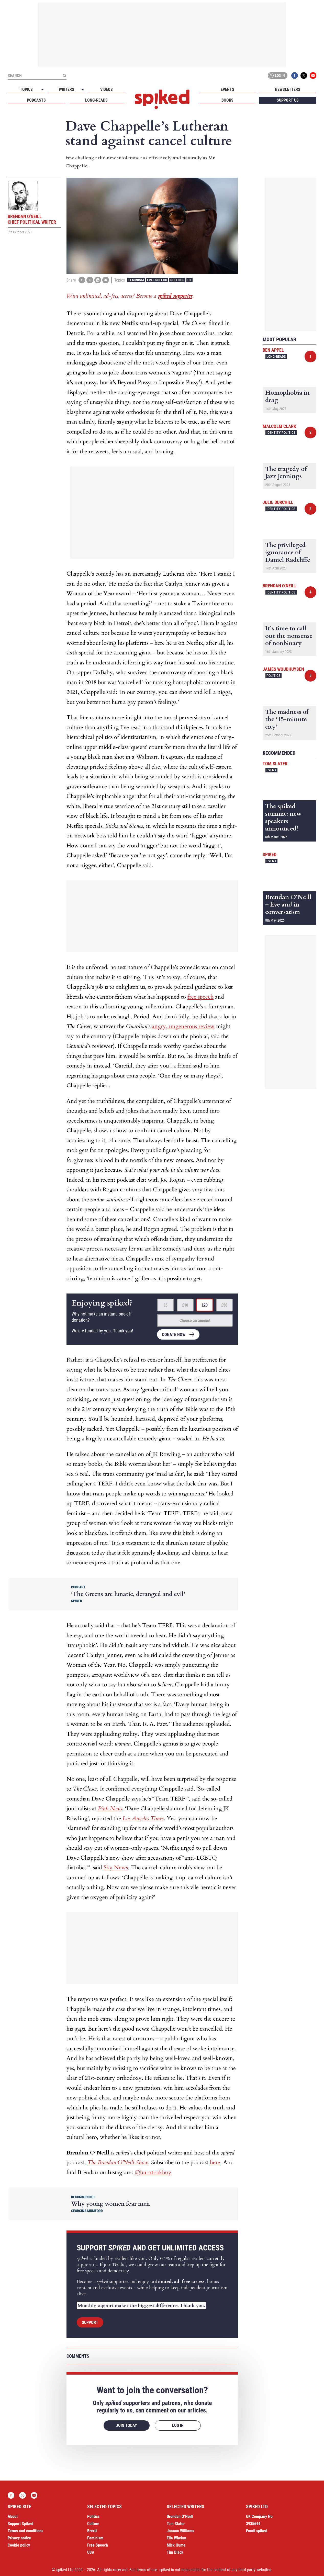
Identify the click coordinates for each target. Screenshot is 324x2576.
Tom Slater (275, 763)
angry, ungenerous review (183, 1026)
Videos (106, 89)
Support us (288, 100)
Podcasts (36, 100)
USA (90, 2552)
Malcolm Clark (279, 426)
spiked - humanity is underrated (162, 99)
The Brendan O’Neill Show (117, 2162)
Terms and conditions (25, 2530)
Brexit (92, 2530)
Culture (93, 2523)
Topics (26, 89)
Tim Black (175, 2552)
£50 (224, 1305)
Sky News (116, 1867)
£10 (185, 1305)
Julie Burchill (278, 502)
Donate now (173, 1334)
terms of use (147, 2569)
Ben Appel (273, 350)
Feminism (136, 280)
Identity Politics (281, 432)
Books (227, 100)
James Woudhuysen (283, 669)
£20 (205, 1305)
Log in (277, 75)
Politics (177, 280)
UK (189, 280)
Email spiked (256, 2530)
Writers (66, 89)
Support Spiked (20, 2523)
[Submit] (64, 75)
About (13, 2516)
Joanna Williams (180, 2530)
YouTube (313, 75)
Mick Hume (176, 2545)
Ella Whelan (176, 2538)
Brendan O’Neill (180, 2516)
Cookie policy (19, 2545)
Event (271, 770)
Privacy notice (19, 2538)
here (215, 2162)
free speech (200, 997)
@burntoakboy (153, 2172)
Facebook (294, 75)
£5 (165, 1305)
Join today (126, 2425)
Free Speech (157, 280)
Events (227, 89)
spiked (269, 854)
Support (90, 2322)
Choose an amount (195, 1320)
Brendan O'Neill (280, 585)
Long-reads (96, 100)
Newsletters (287, 89)
